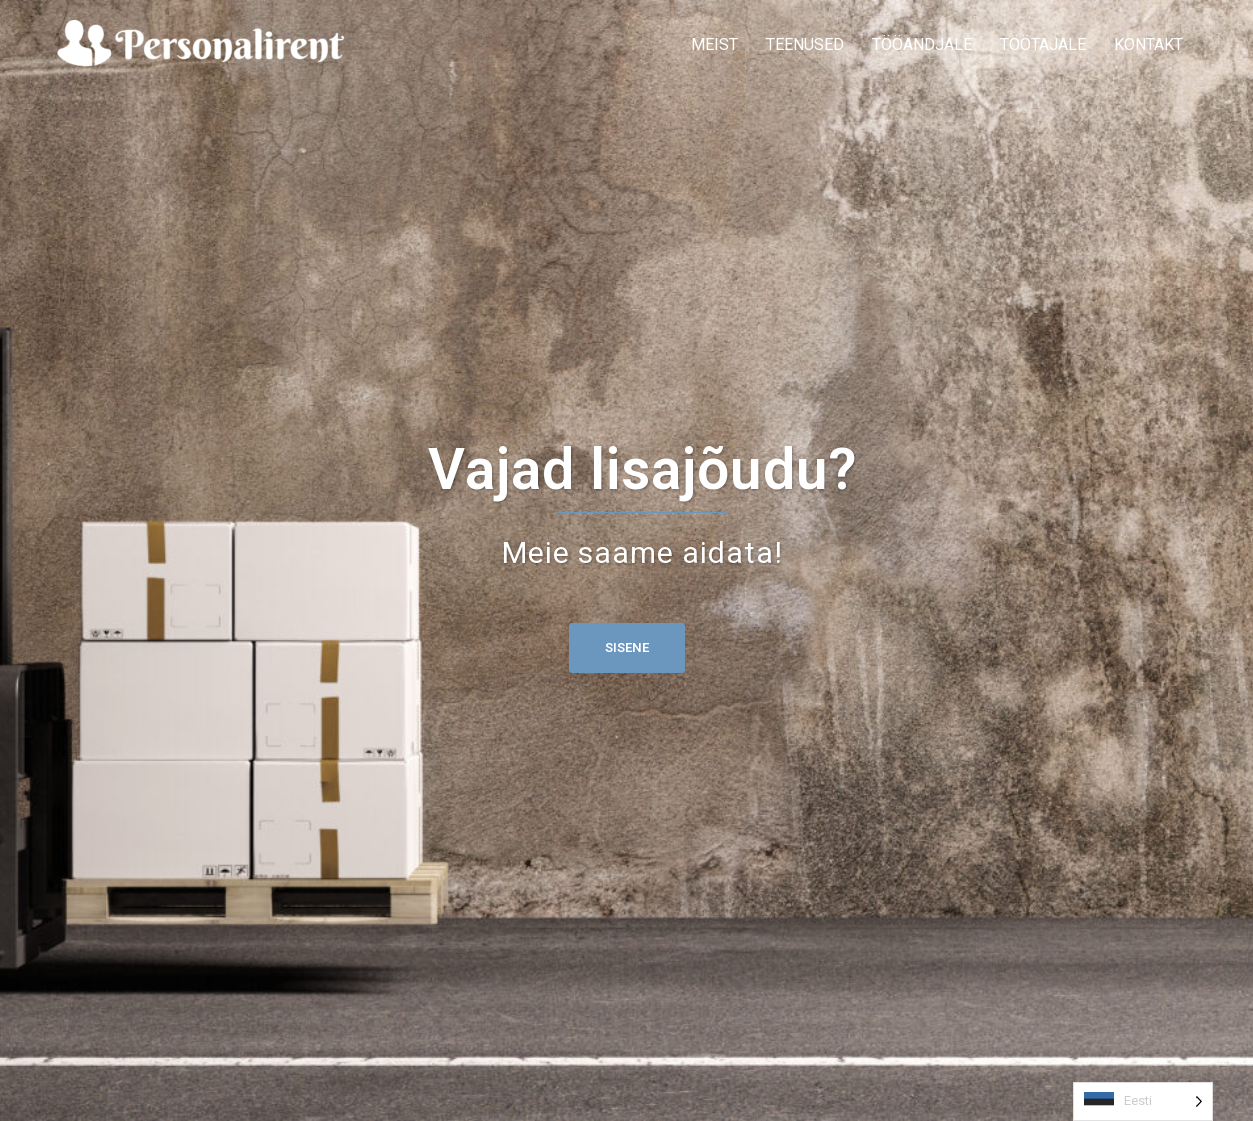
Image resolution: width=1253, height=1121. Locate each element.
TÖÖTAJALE (1043, 44)
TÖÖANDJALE (922, 44)
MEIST (714, 44)
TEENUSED (805, 44)
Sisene (627, 647)
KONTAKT (1148, 44)
